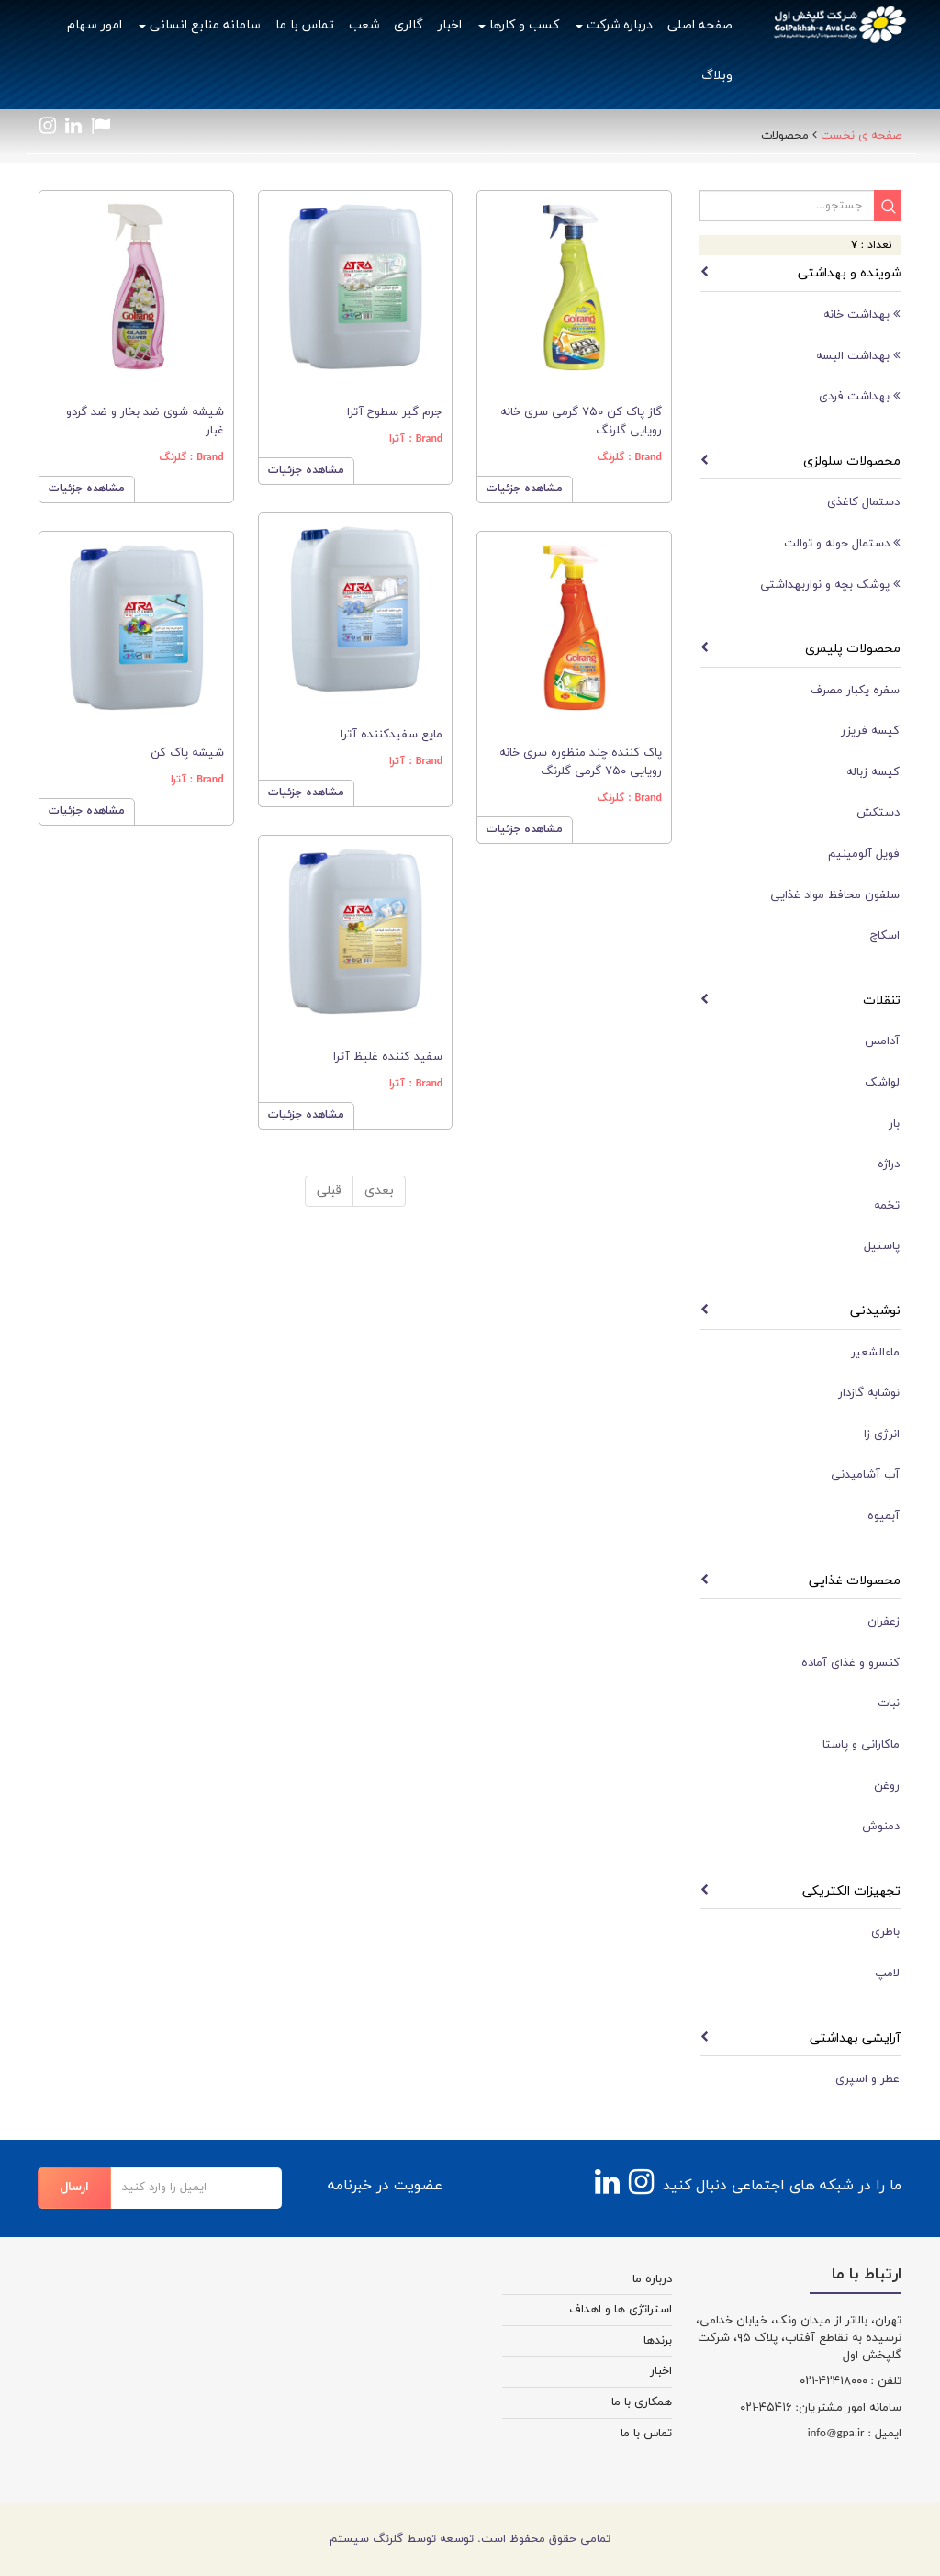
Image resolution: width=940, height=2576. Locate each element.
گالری (408, 25)
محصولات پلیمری (853, 649)
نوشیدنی (875, 1311)
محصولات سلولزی (852, 461)
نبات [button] (889, 1703)
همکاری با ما (641, 2402)
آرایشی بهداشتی (855, 2038)
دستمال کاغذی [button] (863, 502)
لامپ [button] (887, 1973)
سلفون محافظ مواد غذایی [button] (835, 895)
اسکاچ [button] (885, 935)
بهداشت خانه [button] (861, 314)
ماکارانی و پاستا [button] (861, 1744)
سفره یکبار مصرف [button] (855, 690)
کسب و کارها (518, 25)
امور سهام (94, 25)
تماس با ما (304, 25)
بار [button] (894, 1124)
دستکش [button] (878, 812)
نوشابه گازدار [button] (869, 1393)
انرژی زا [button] (882, 1434)
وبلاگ (717, 75)
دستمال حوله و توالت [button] (842, 543)
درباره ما (652, 2279)
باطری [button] (885, 1932)
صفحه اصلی (700, 25)
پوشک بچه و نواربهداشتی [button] (830, 584)
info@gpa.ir (836, 2433)
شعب (364, 25)
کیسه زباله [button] (873, 772)
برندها (657, 2341)
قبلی (329, 1190)
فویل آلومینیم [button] (864, 854)
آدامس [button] (882, 1041)
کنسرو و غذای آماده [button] (850, 1663)
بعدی (379, 1190)
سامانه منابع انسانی (200, 25)
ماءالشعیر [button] (875, 1352)
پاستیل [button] (882, 1246)
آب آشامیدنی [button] (865, 1474)
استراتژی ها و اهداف (620, 2309)
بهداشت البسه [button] (858, 356)
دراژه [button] (889, 1164)
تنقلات (882, 1000)
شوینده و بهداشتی (849, 273)
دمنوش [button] (881, 1826)
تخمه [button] (887, 1205)
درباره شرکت (614, 25)
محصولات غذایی (855, 1581)
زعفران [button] (883, 1621)
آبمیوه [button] (883, 1516)
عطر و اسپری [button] (867, 2079)
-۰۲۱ (809, 2381)
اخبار (450, 25)
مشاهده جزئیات (87, 488)
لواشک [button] (882, 1082)
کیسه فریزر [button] (870, 731)
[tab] (800, 315)
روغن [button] (887, 1786)
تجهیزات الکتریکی (851, 1891)
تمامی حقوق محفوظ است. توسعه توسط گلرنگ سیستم (470, 2539)
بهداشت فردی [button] (859, 396)
